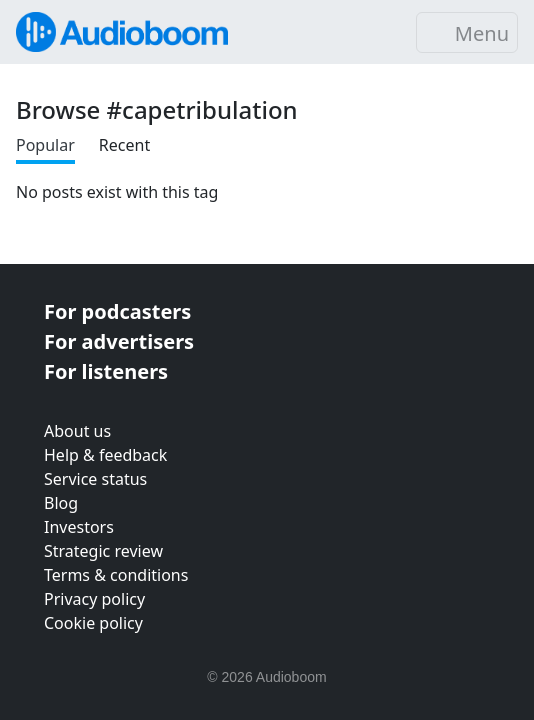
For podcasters (117, 311)
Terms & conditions (116, 575)
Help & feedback (105, 455)
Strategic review (103, 551)
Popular (45, 145)
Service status (95, 479)
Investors (79, 527)
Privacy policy (94, 599)
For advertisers (119, 341)
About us (77, 431)
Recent (124, 145)
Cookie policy (93, 623)
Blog (61, 503)
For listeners (106, 371)
